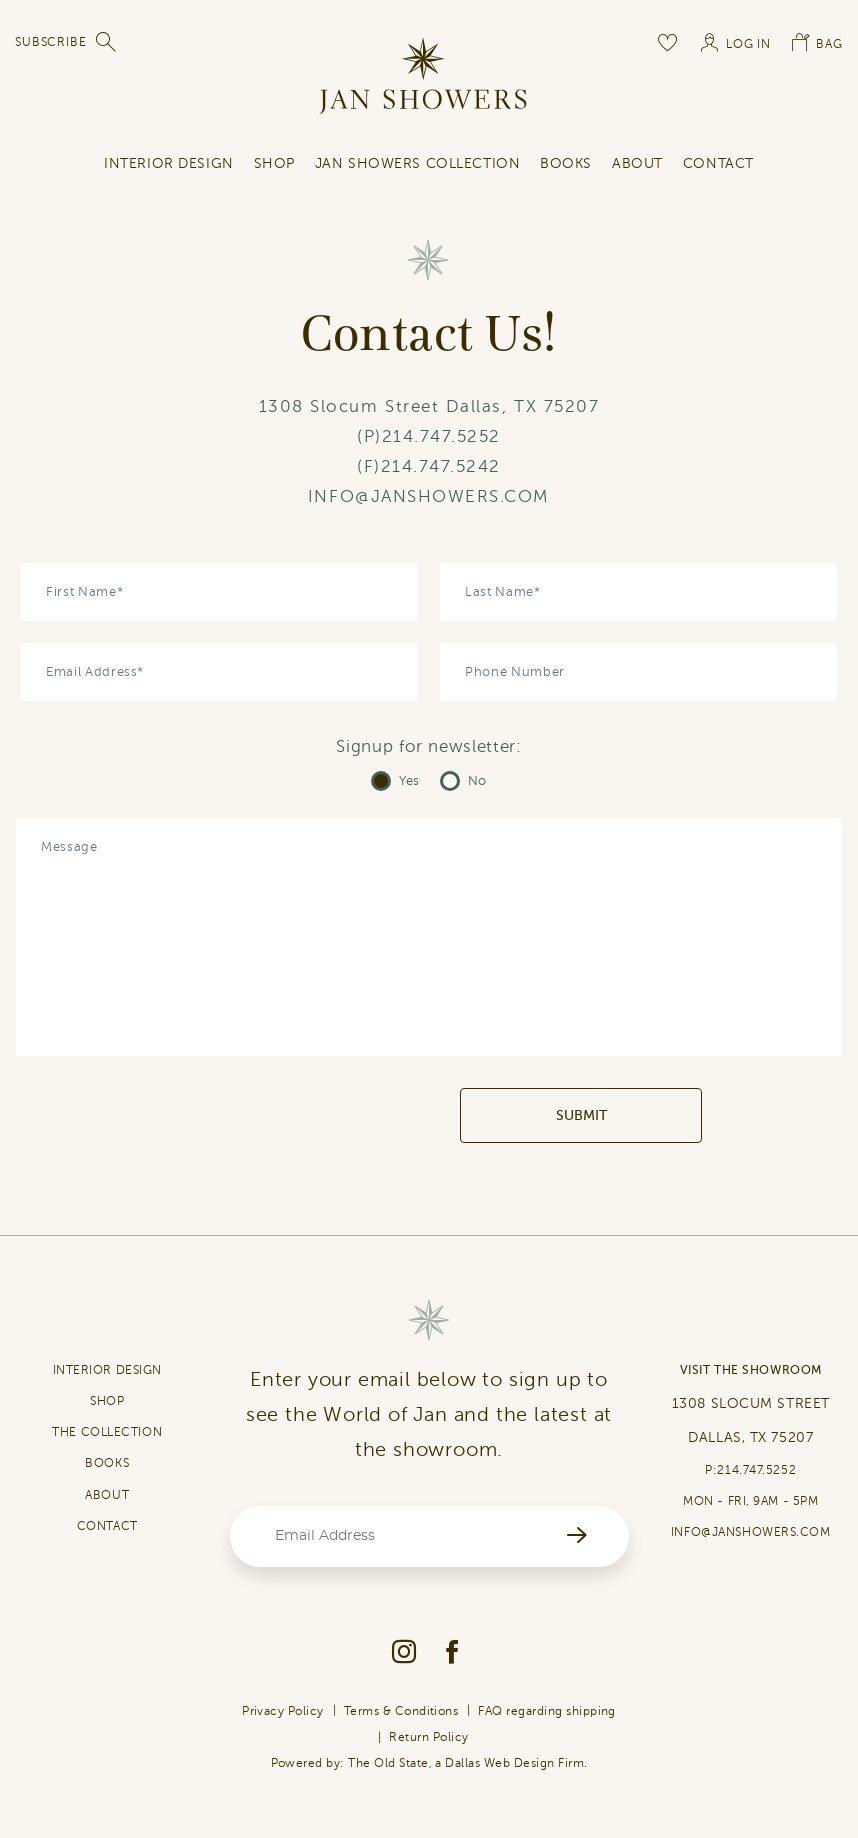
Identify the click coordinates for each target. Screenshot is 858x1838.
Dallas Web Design (499, 1763)
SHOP (274, 163)
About (637, 163)
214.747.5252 (441, 436)
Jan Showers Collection (417, 163)
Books (566, 163)
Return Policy (428, 1737)
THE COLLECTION (107, 1432)
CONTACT (107, 1526)
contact (718, 163)
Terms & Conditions (401, 1711)
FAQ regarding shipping (547, 1711)
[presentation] (307, 1116)
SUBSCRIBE (51, 42)
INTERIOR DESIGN (168, 163)
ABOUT (107, 1495)
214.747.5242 (441, 466)
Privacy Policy (283, 1711)
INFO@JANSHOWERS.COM (429, 496)
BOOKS (107, 1463)
